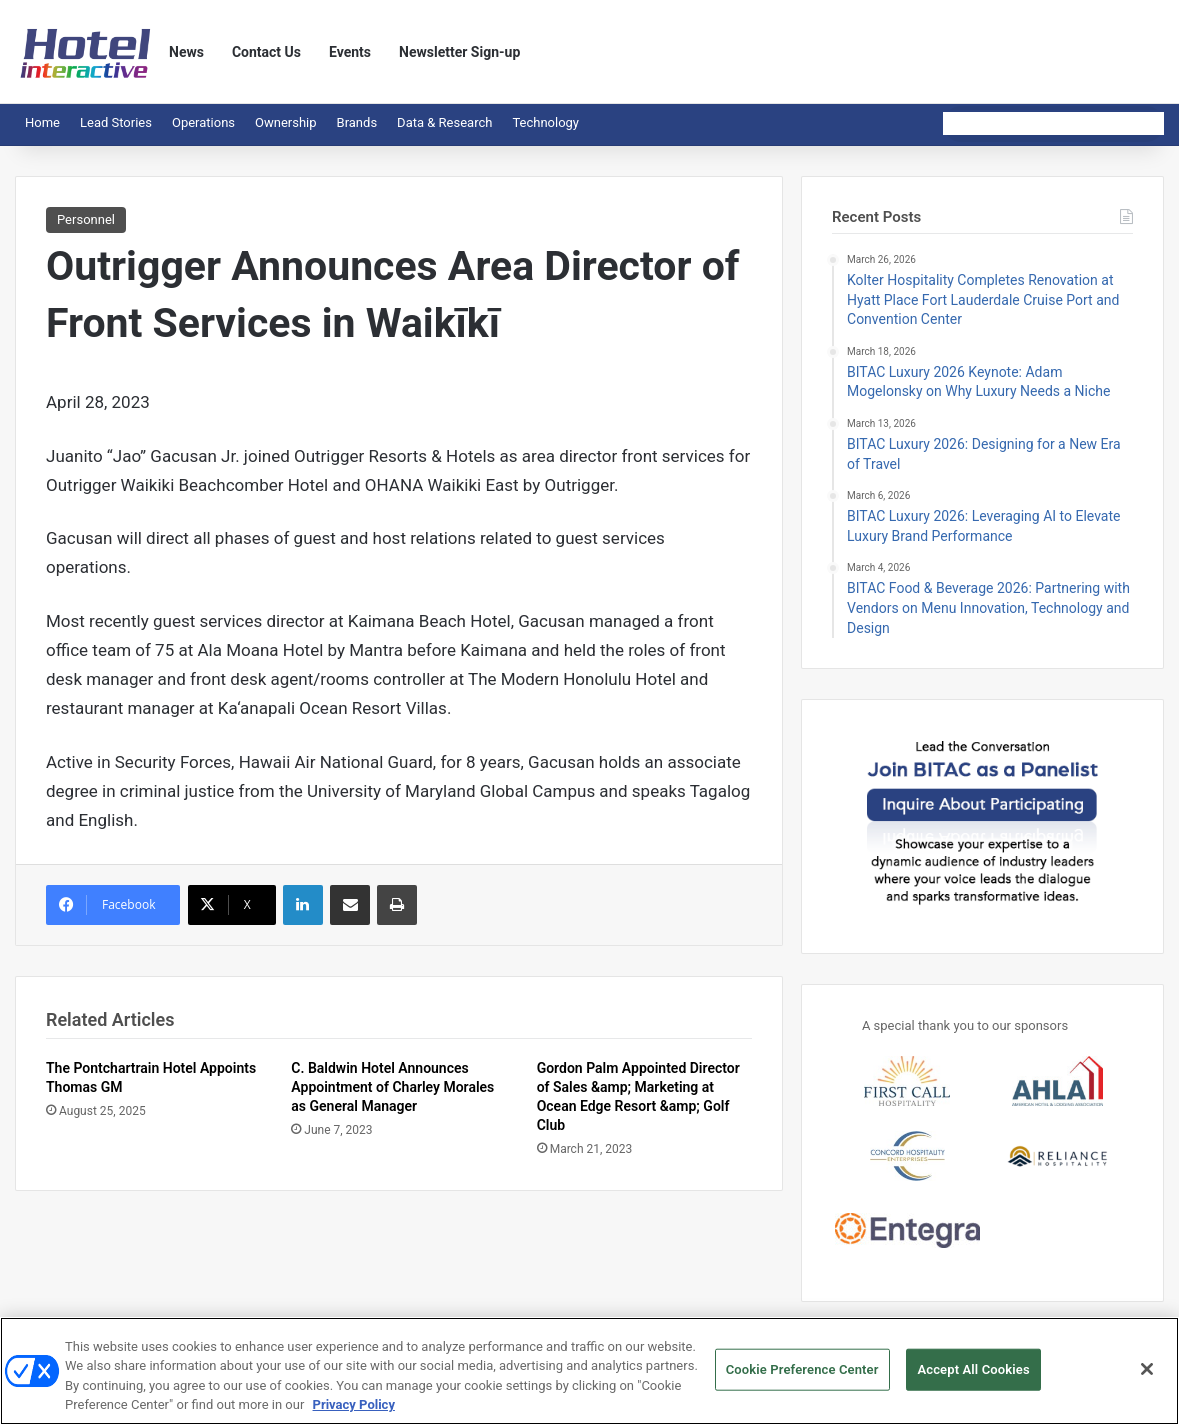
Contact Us (266, 52)
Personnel (86, 219)
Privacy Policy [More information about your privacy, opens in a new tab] (354, 1414)
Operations (203, 122)
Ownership (286, 122)
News (186, 52)
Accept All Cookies (973, 1378)
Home (42, 122)
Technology (545, 122)
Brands (357, 122)
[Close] (1147, 1378)
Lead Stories (116, 122)
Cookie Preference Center (802, 1378)
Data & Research (444, 122)
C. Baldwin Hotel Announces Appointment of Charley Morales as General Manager (392, 1087)
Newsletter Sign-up (459, 52)
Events (350, 52)
